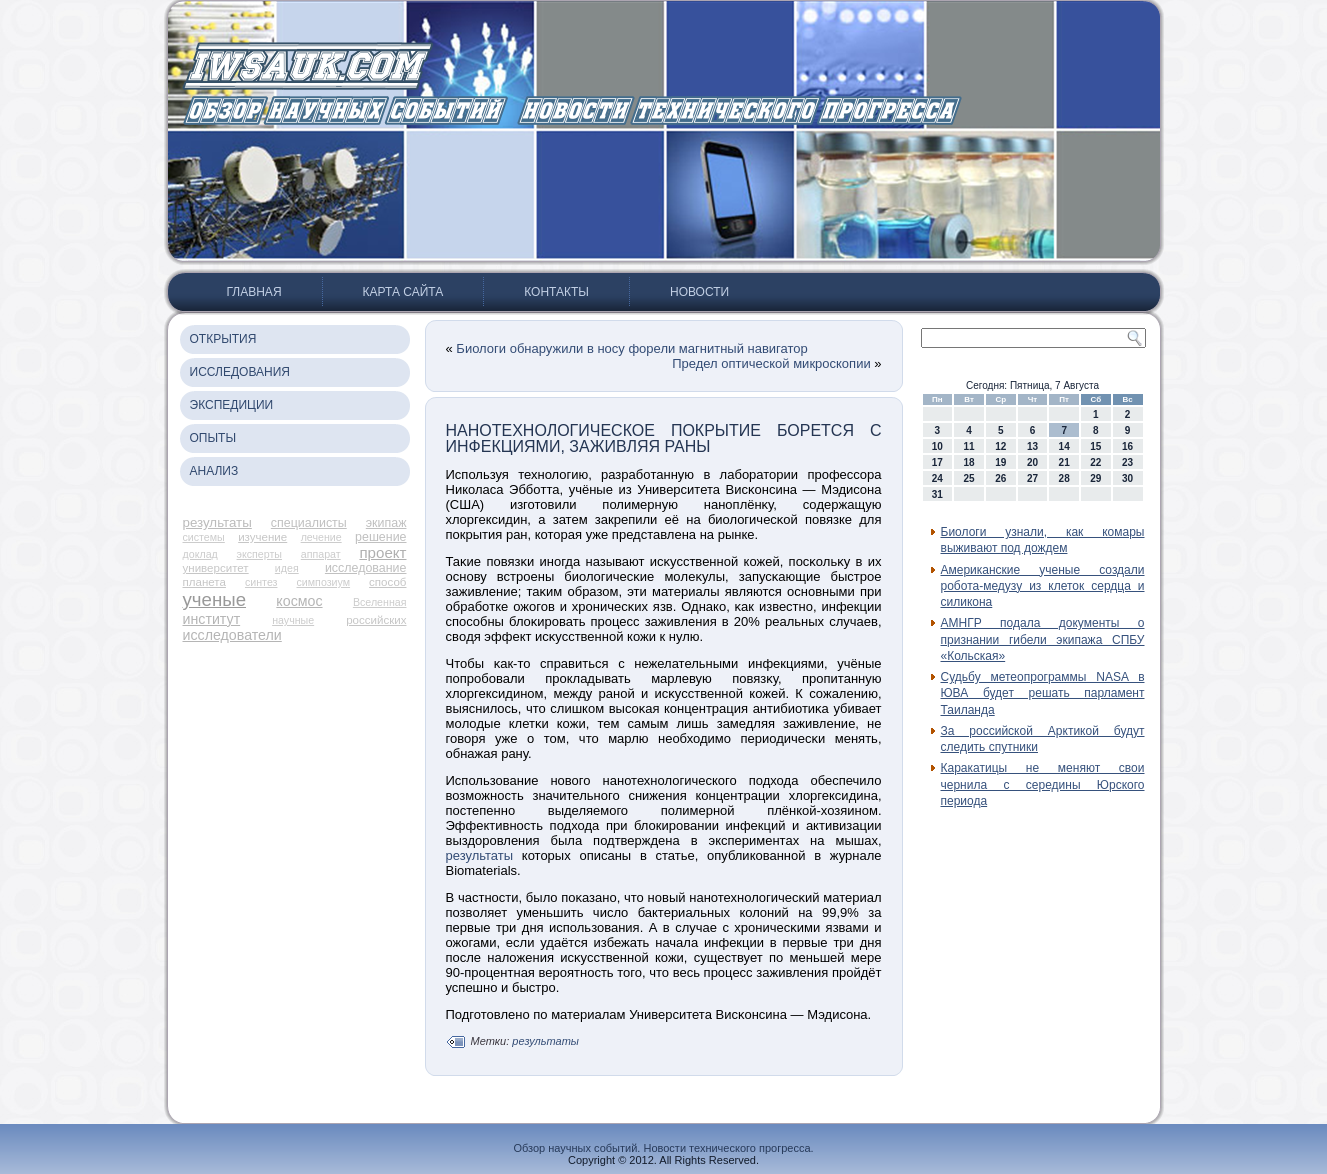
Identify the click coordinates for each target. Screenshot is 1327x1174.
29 (1095, 478)
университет (216, 568)
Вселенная (380, 602)
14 (1064, 446)
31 (937, 494)
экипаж (386, 523)
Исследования (240, 372)
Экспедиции (232, 405)
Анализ (214, 471)
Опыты (213, 438)
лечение (321, 537)
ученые (215, 599)
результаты (217, 522)
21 (1064, 462)
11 (968, 446)
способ (387, 582)
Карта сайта (403, 292)
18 (968, 462)
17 (937, 462)
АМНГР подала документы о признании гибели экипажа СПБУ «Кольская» (1043, 639)
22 (1095, 462)
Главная (254, 292)
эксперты (259, 554)
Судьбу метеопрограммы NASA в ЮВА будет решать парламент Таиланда (1043, 693)
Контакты (556, 292)
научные (293, 620)
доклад (200, 554)
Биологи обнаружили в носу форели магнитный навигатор (631, 348)
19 (1000, 462)
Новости (699, 292)
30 (1127, 478)
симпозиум (324, 582)
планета (204, 582)
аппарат (321, 554)
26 (1000, 478)
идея (287, 568)
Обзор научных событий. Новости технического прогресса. (663, 1148)
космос (299, 601)
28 (1064, 478)
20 (1032, 462)
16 (1127, 446)
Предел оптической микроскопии (771, 363)
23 (1127, 462)
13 (1032, 446)
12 (1000, 446)
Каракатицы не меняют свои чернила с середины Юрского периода (1043, 784)
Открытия (223, 339)
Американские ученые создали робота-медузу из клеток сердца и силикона (1043, 586)
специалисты (309, 523)
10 (937, 446)
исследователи (232, 635)
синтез (261, 582)
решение (380, 537)
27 (1032, 478)
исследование (366, 568)
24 (937, 478)
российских (376, 620)
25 (968, 478)
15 (1095, 446)
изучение (262, 537)
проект (382, 552)
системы (204, 537)
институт (212, 619)
